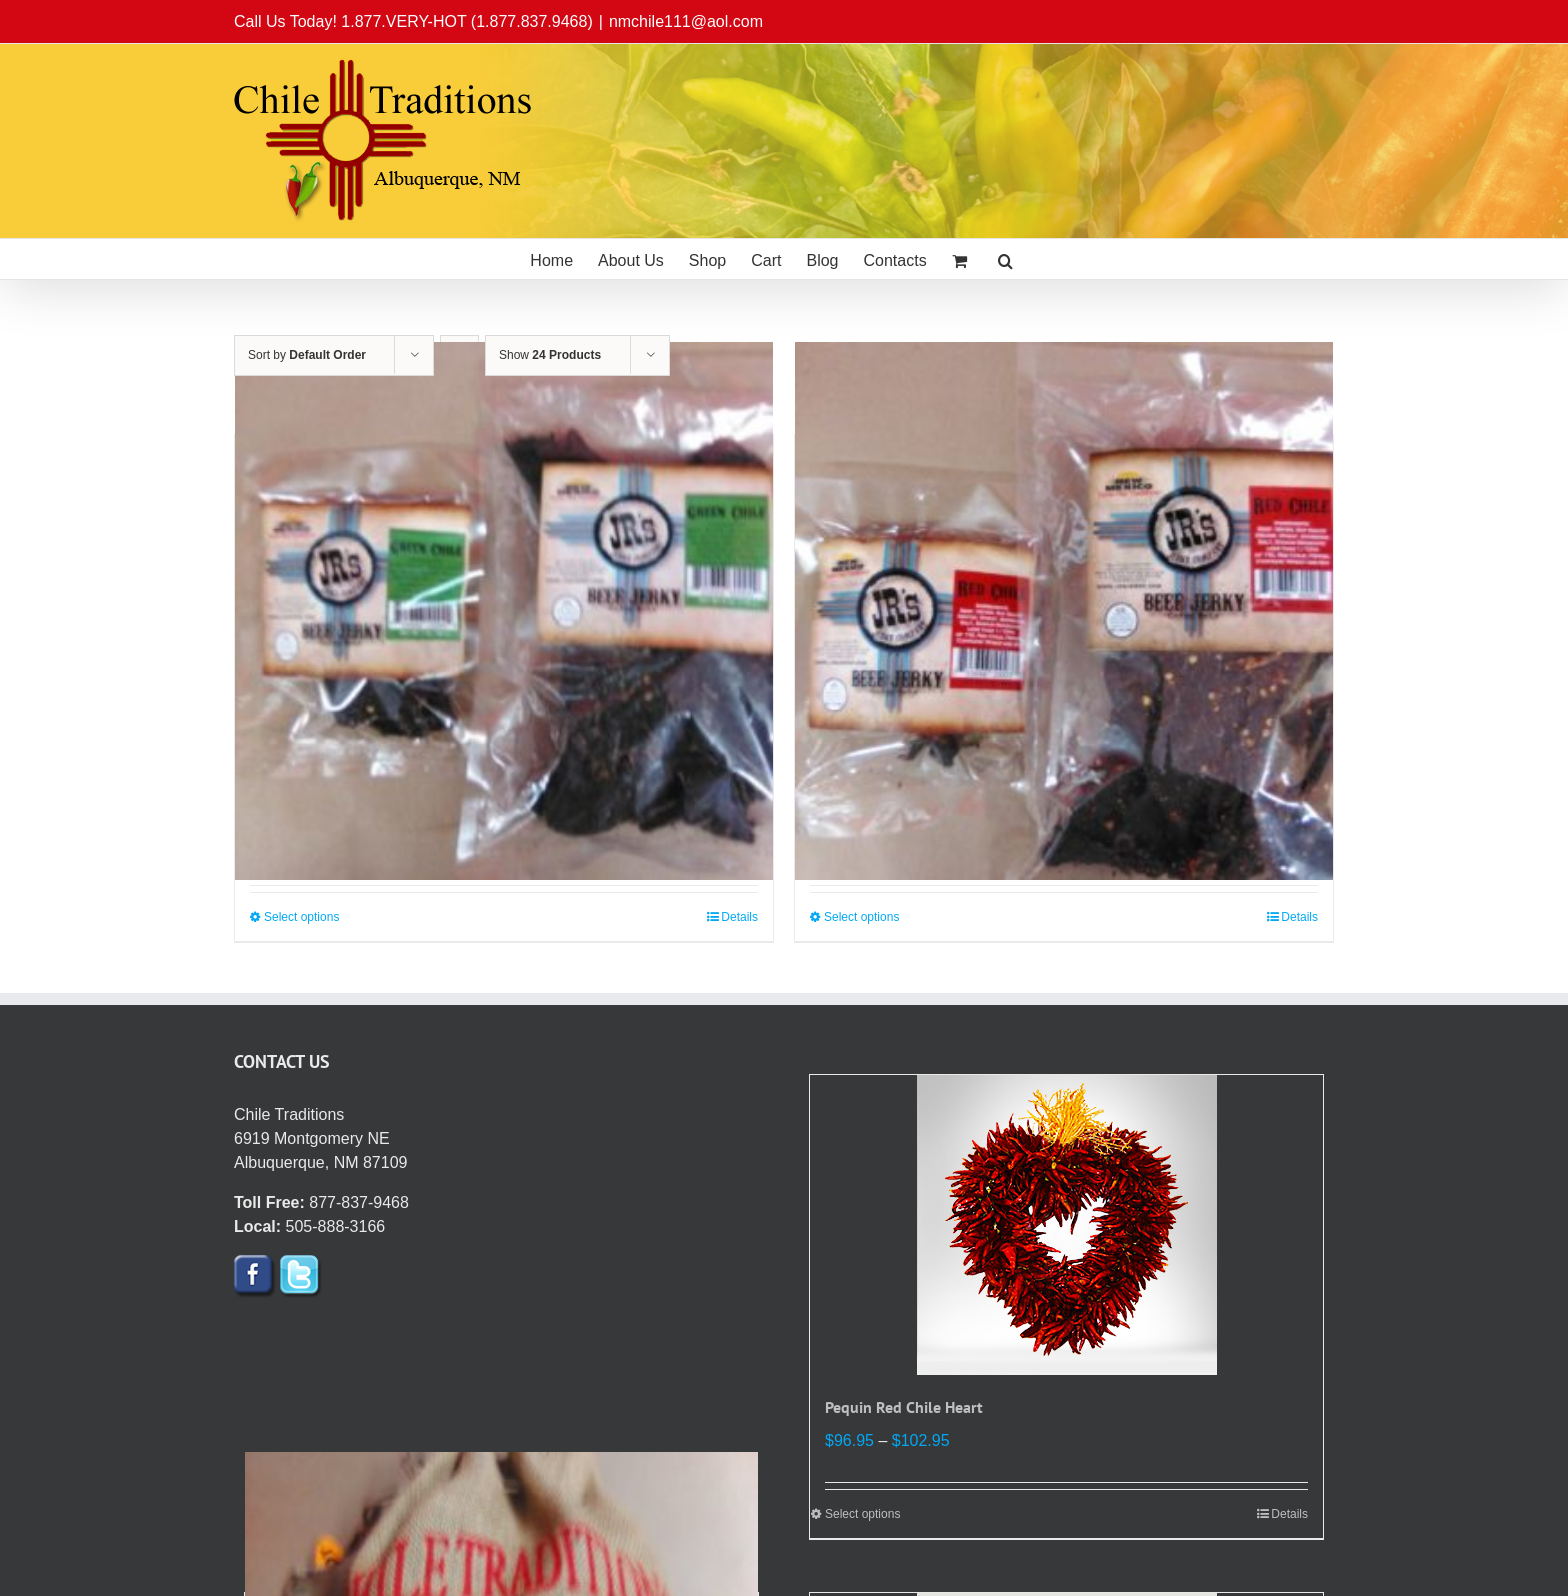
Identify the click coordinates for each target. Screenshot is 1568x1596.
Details (739, 917)
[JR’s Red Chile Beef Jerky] (1064, 610)
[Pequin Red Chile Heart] (1066, 1225)
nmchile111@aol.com (686, 21)
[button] (1005, 259)
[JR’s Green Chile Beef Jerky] (504, 610)
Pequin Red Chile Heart (904, 1407)
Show (550, 355)
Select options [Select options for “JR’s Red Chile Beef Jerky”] (861, 917)
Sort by (307, 355)
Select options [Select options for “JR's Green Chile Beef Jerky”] (301, 917)
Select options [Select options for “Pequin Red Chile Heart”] (862, 1514)
